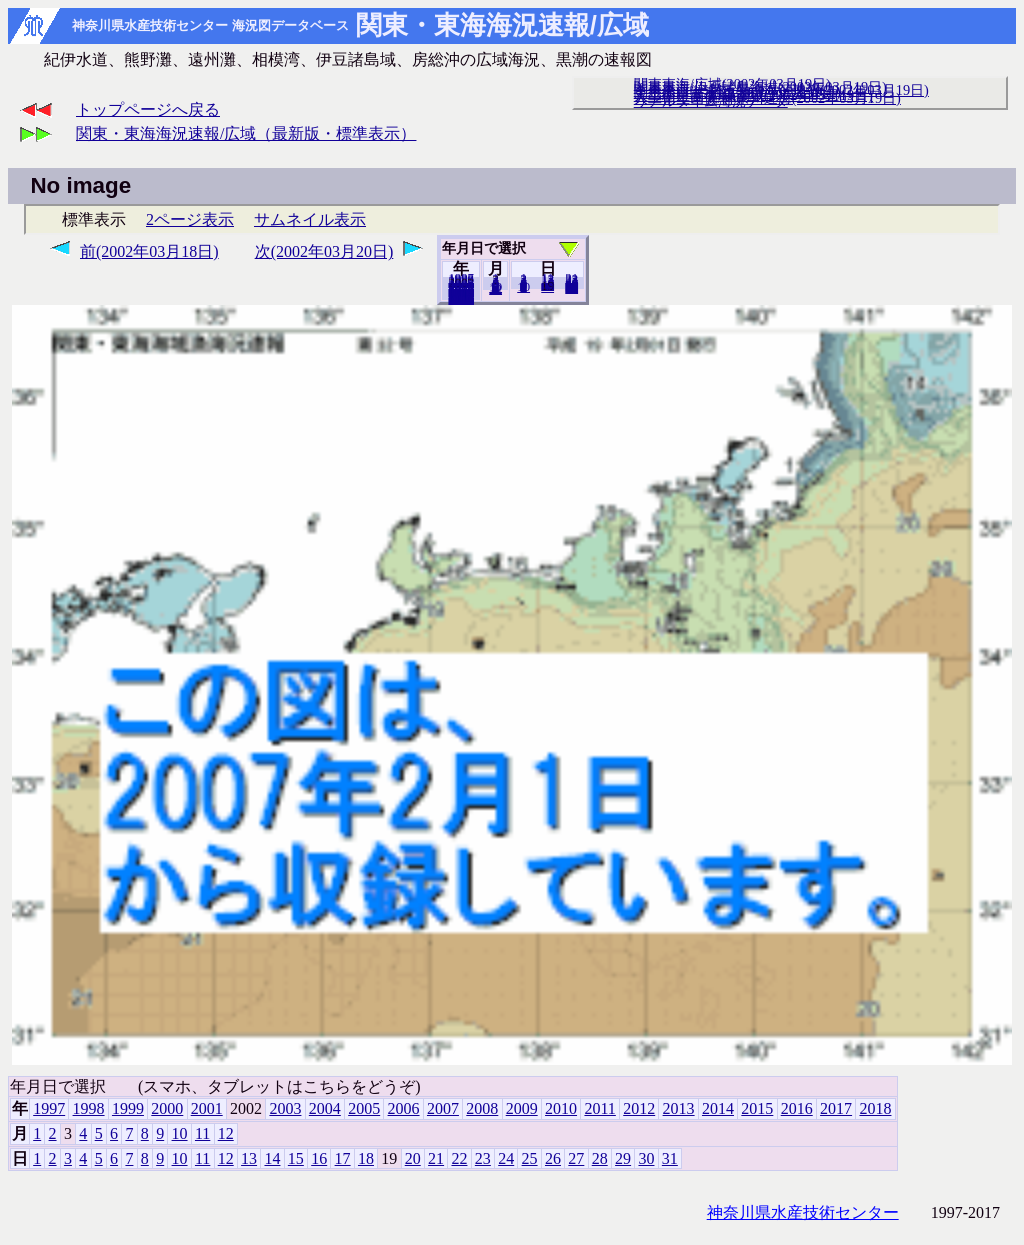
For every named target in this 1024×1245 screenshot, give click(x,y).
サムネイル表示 (310, 219)
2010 (561, 1108)
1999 (128, 1108)
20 (547, 287)
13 (249, 1158)
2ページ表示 (190, 219)
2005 (364, 1108)
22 (459, 1158)
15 (296, 1158)
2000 (167, 1108)
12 (495, 289)
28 (600, 1158)
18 (366, 1158)
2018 (461, 299)
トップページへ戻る (148, 109)
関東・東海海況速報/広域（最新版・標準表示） (246, 133)
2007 (443, 1108)
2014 (718, 1108)
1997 (49, 1108)
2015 (757, 1108)
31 (571, 288)
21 (436, 1158)
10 (523, 287)
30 (646, 1158)
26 (553, 1158)
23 (483, 1158)
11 (202, 1133)
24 (506, 1158)
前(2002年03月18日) (149, 251)
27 (576, 1158)
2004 (325, 1108)
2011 (599, 1108)
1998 (89, 1108)
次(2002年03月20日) (324, 251)
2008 (482, 1108)
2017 (836, 1108)
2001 (207, 1108)
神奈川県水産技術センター (803, 1212)
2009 (522, 1108)
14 (272, 1158)
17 (343, 1158)
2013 (679, 1108)
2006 (404, 1108)
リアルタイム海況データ (711, 101)
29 (623, 1158)
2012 (639, 1108)
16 (319, 1158)
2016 (797, 1108)
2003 (285, 1108)
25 (530, 1158)
